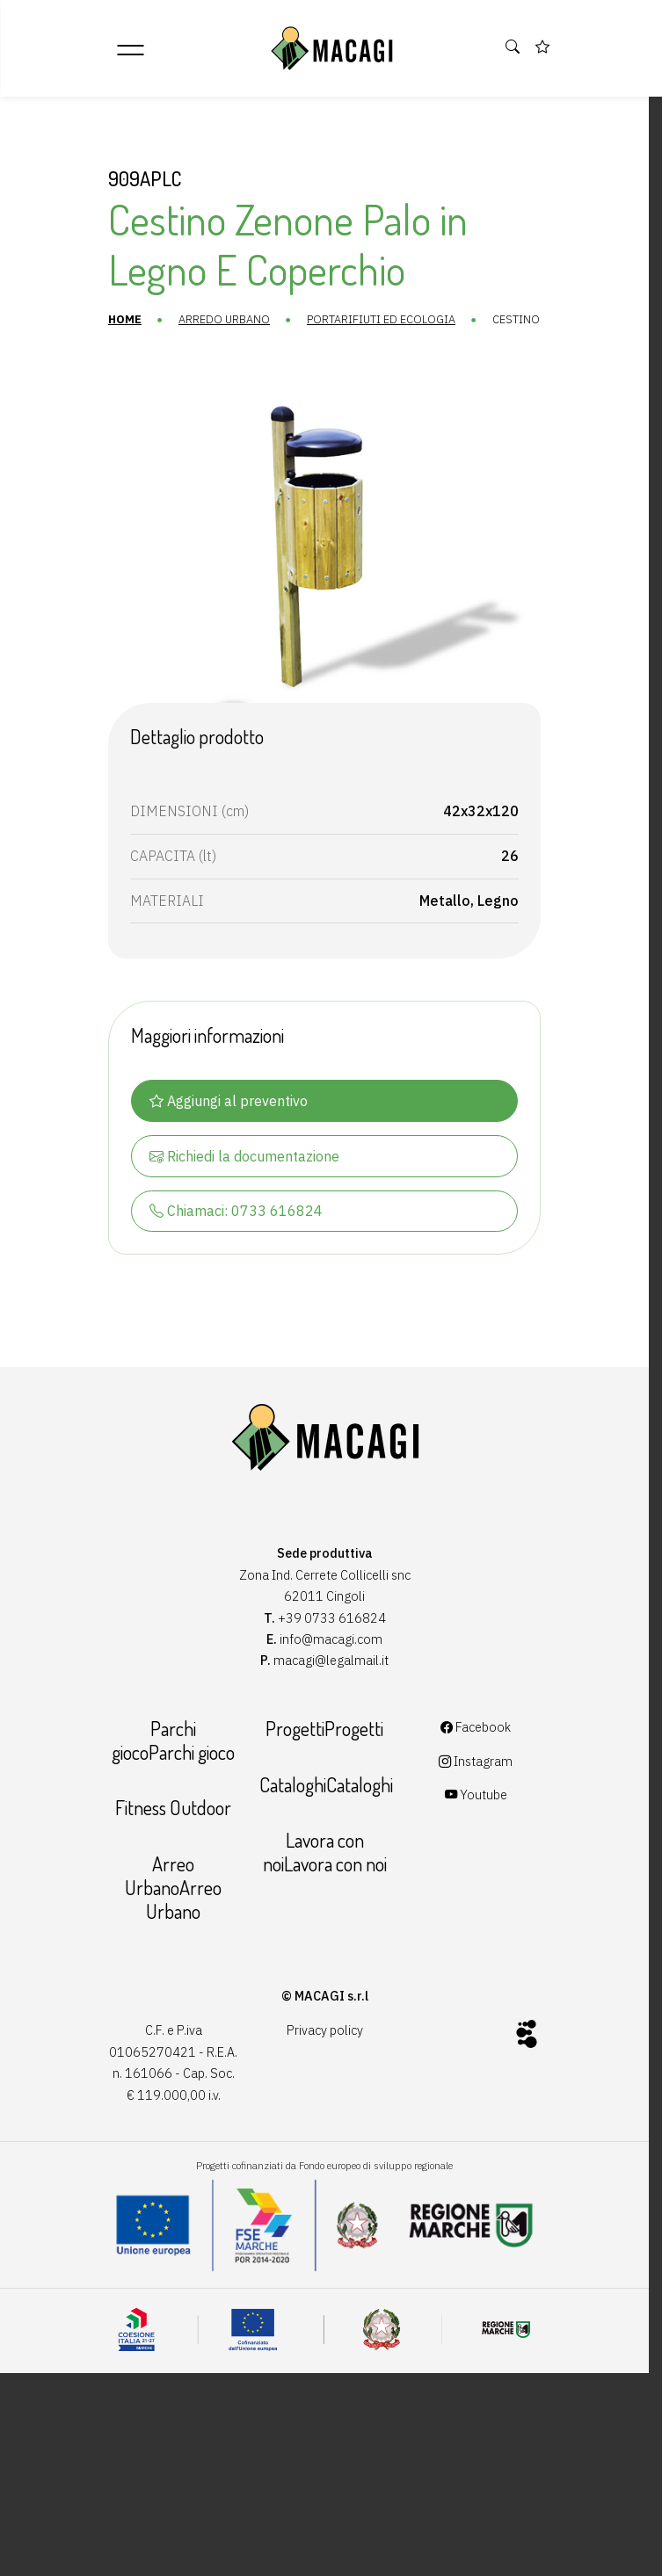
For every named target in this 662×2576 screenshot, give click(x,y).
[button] (513, 47)
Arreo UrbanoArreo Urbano (166, 1914)
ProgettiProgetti (324, 1756)
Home (114, 320)
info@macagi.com (331, 1661)
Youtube (482, 1822)
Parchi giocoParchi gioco (166, 1768)
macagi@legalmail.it (331, 1683)
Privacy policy (324, 2057)
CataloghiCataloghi (324, 1811)
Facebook (482, 1755)
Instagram (483, 1788)
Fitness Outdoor (166, 1835)
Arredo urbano (213, 320)
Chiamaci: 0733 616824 (228, 1232)
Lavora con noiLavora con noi (324, 1879)
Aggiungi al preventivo (221, 1121)
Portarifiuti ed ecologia (370, 320)
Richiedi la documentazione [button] (236, 1176)
